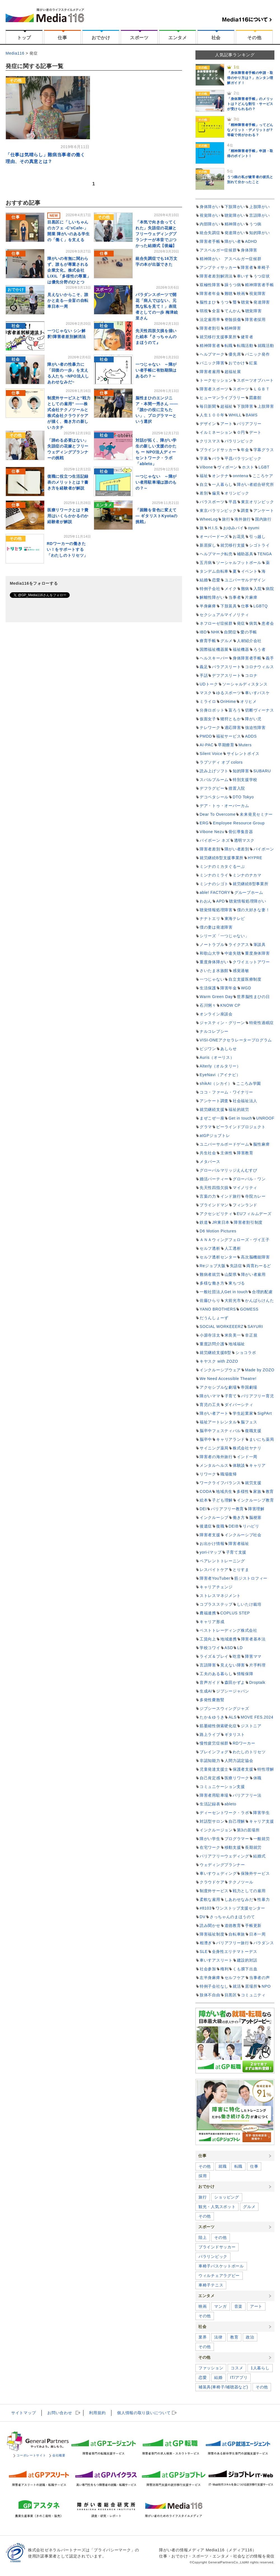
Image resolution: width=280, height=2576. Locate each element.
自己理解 (236, 1821)
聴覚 (245, 302)
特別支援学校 (245, 779)
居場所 (251, 1986)
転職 (229, 345)
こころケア (263, 476)
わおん (206, 901)
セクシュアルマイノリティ (224, 614)
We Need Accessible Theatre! (228, 1378)
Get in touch (240, 1118)
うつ (224, 302)
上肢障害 (266, 406)
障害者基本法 (253, 1639)
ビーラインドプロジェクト (240, 1127)
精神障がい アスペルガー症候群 (231, 259)
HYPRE (255, 857)
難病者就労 (210, 1274)
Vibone (206, 467)
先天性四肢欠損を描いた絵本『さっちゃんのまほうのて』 (156, 336)
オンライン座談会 (216, 1014)
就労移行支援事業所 (218, 337)
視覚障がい (210, 215)
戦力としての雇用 (249, 1891)
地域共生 (224, 1491)
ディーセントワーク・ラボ (224, 1812)
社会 (216, 37)
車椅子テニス (211, 2285)
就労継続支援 (212, 1109)
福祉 (204, 476)
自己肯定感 (210, 1778)
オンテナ (220, 476)
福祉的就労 (238, 1109)
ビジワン (208, 1048)
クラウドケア (212, 1882)
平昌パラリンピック (243, 458)
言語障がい (259, 215)
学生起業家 (243, 1413)
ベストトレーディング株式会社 (228, 1630)
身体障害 (249, 250)
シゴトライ (259, 545)
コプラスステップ (216, 1604)
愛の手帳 (249, 632)
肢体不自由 (210, 1995)
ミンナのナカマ (247, 875)
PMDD (206, 736)
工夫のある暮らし (216, 1674)
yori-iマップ (211, 1552)
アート (226, 423)
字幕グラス (263, 449)
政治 (250, 2337)
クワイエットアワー (251, 962)
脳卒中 (206, 1439)
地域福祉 (236, 1344)
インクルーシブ (214, 1517)
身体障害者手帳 (247, 658)
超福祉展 (233, 371)
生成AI (206, 1691)
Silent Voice (211, 753)
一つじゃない (212, 979)
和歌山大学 (210, 953)
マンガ (220, 2306)
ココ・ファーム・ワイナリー (226, 1092)
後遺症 (206, 1526)
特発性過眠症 (261, 1022)
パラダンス (263, 1943)
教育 (270, 1491)
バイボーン (263, 849)
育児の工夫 (210, 1404)
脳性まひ (208, 302)
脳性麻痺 (261, 1144)
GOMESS (249, 1309)
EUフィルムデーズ (254, 1213)
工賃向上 (208, 1639)
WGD (246, 988)
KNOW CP (230, 1005)
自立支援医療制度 (245, 979)
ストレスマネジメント (220, 1595)
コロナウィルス (259, 667)
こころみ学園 (248, 1083)
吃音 (237, 1656)
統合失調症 (210, 232)
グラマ (206, 1127)
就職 (222, 2166)
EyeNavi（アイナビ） (220, 1075)
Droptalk (257, 1682)
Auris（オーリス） (217, 1057)
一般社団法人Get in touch (224, 1292)
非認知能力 (210, 1760)
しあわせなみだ (239, 1899)
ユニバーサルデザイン (245, 580)
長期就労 (253, 1847)
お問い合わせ (59, 2413)
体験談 (239, 1465)
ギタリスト (235, 1734)
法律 (218, 2337)
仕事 (62, 37)
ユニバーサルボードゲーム (224, 1144)
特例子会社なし (214, 1986)
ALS (232, 1717)
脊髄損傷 (233, 319)
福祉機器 (241, 649)
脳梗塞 (255, 1517)
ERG (204, 823)
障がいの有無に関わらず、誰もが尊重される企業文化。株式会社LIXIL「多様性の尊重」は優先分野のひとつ (69, 270)
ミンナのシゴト (214, 884)
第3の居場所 (248, 1830)
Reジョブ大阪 (213, 1265)
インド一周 (247, 1456)
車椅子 (263, 267)
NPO (266, 1986)
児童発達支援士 (214, 1769)
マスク (206, 693)
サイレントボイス (243, 753)
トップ (24, 37)
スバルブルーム (214, 779)
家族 (257, 1491)
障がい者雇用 (253, 1274)
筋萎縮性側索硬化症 (218, 1726)
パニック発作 (257, 354)
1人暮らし (260, 2368)
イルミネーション (216, 432)
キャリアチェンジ (216, 1587)
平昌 (232, 502)
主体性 (226, 1153)
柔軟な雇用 (210, 1899)
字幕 (204, 458)
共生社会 (208, 1153)
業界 (203, 2337)
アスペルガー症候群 (218, 250)
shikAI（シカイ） (216, 1083)
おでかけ (101, 37)
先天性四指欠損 (214, 1187)
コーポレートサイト (29, 2455)
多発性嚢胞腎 (212, 1700)
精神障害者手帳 (259, 285)
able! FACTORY (215, 892)
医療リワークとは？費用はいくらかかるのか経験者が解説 (67, 516)
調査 (245, 510)
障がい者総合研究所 (255, 484)
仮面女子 (208, 719)
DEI (203, 1509)
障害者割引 (210, 328)
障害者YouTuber (215, 1578)
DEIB (234, 1526)
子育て (231, 1396)
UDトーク (209, 684)
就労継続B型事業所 (251, 884)
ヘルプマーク (212, 354)
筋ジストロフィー (250, 1578)
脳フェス (249, 1422)
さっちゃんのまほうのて (232, 1917)
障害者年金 (210, 293)
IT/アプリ (239, 2377)
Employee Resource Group (239, 823)
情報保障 (245, 1674)
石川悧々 (208, 1005)
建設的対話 (247, 1960)
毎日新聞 (208, 406)
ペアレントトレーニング (222, 1561)
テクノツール (240, 1882)
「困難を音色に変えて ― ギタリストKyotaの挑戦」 (157, 516)
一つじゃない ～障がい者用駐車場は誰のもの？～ (156, 482)
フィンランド (245, 1205)
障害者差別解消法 (216, 276)
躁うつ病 (233, 285)
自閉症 (230, 632)
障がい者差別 (237, 849)
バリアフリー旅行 (232, 1943)
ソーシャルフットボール (239, 562)
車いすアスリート (216, 1960)
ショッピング (226, 2197)
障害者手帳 (210, 241)
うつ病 (255, 224)
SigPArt (264, 1413)
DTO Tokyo (243, 797)
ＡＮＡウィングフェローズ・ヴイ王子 (235, 1239)
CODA (206, 1491)
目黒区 (231, 1995)
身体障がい (210, 206)
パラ (216, 458)
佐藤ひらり (210, 1300)
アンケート (263, 510)
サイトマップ (23, 2413)
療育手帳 (208, 640)
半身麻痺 (208, 606)
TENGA (264, 554)
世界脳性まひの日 (253, 996)
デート (255, 432)
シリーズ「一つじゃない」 (224, 936)
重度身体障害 (257, 953)
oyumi (253, 528)
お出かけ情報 (212, 1543)
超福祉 (226, 406)
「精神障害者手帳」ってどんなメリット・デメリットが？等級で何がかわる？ (250, 130)
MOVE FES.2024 (257, 1717)
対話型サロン (212, 1821)
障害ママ (253, 1656)
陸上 (203, 2237)
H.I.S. (213, 528)
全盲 (216, 311)
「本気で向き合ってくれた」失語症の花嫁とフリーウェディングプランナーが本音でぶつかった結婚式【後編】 (156, 234)
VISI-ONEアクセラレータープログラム (236, 1040)
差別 (204, 493)
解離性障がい (212, 597)
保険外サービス (255, 1873)
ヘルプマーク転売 (216, 554)
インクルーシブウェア (220, 1370)
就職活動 (266, 345)
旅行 (226, 519)
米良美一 (233, 1335)
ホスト (248, 467)
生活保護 (208, 988)
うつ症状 (261, 276)
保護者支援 (243, 1769)
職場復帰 (228, 1474)
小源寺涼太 (210, 1335)
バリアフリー (249, 423)
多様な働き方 (212, 1283)
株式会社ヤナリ (247, 1448)
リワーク (208, 1474)
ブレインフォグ (214, 1752)
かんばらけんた (259, 1300)
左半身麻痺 (210, 1977)
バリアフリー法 (247, 1795)
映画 (241, 293)
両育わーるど (258, 1265)
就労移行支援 (232, 545)
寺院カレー (255, 1196)
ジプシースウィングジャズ (224, 1708)
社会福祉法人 (245, 1101)
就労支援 (253, 1483)
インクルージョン (216, 1830)
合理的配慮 (262, 1292)
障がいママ (210, 1396)
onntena (240, 476)
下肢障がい (235, 206)
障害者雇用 (210, 371)
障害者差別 (210, 849)
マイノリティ (245, 1187)
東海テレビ (235, 918)
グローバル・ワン (249, 1179)
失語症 (236, 1265)
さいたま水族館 (214, 970)
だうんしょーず (214, 1318)
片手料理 (257, 1665)
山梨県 (231, 1274)
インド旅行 (230, 1196)
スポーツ (139, 37)
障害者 (247, 267)
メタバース (210, 1161)
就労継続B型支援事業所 (222, 857)
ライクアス (238, 944)
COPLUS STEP (235, 1613)
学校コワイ (210, 1647)
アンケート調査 (214, 1101)
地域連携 (228, 1639)
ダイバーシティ (239, 1404)
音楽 (238, 2306)
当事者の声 (259, 1977)
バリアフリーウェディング (224, 1856)
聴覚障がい (235, 215)
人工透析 (233, 1248)
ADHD (251, 241)
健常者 (247, 337)
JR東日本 (221, 1222)
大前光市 (233, 1300)
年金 (245, 449)
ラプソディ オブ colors (221, 762)
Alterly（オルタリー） (220, 1066)
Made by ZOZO (259, 1370)
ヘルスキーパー (214, 658)
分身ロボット (212, 710)
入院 (257, 588)
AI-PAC (207, 745)
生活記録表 (210, 1804)
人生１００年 (212, 415)
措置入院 (236, 788)
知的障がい (259, 232)
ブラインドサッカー (218, 449)
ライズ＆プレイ (214, 1656)
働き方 (239, 1517)
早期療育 (226, 745)
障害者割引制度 (248, 1222)
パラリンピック (239, 441)
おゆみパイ (233, 528)
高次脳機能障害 (255, 1257)
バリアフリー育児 (257, 1396)
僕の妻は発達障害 (216, 927)
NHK (215, 632)
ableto (230, 1804)
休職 (257, 1778)
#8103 (205, 1908)
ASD (229, 1647)
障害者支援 (210, 1535)
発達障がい (235, 232)
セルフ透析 (210, 1248)
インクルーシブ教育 (255, 1500)
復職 (220, 1526)
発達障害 (261, 302)
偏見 (216, 493)
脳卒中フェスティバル (220, 1430)
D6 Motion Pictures (218, 1231)
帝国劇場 (249, 1387)
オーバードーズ (214, 536)
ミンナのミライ (214, 875)
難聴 (229, 293)
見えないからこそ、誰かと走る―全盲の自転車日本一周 (67, 300)
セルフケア (235, 1977)
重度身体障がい (214, 962)
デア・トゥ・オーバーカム (224, 805)
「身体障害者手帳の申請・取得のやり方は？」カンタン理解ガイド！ (250, 78)
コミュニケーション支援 (222, 1786)
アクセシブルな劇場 (218, 1387)
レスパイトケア (214, 1569)
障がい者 (233, 241)
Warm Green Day (216, 996)
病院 (270, 588)
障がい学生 (210, 1838)
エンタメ (177, 37)
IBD (203, 632)
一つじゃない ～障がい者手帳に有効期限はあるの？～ (156, 370)
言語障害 (208, 1665)
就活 (237, 1986)
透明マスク (244, 840)
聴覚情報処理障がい (247, 901)
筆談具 (259, 944)
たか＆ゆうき (212, 1717)
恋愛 (216, 580)
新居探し (208, 545)
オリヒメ (248, 701)
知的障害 (241, 771)
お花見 (239, 536)
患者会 (268, 623)
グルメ (226, 640)
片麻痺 (251, 597)
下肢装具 (228, 606)
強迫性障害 (255, 727)
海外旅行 (242, 519)
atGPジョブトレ (215, 1135)
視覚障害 (257, 293)
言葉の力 (208, 1196)
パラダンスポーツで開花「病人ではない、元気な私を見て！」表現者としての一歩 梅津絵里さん (157, 306)
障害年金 (228, 988)
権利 (224, 1969)
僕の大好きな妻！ (253, 910)
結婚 (204, 580)
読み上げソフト (214, 771)
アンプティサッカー (218, 267)
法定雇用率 (210, 319)
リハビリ (251, 1526)
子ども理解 (222, 1500)
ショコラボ (245, 1352)
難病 (245, 588)
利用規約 (97, 2413)
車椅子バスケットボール (221, 2266)
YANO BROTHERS (218, 1309)
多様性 (243, 1491)
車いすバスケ (257, 693)
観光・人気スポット (217, 2206)
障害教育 (245, 1153)
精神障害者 (210, 345)
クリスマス (210, 441)
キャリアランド (230, 1439)
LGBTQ (260, 606)
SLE (204, 1951)
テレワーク (210, 727)
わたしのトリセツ (249, 1752)
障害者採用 (255, 319)
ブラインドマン (214, 1205)
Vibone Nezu (212, 831)
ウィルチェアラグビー (219, 2275)
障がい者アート (214, 1413)
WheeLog (209, 519)
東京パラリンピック (218, 510)
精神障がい (235, 224)
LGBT (263, 467)
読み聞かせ (210, 1925)
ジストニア (251, 1726)
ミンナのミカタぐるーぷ (222, 866)
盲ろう (234, 710)
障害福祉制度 (212, 1934)
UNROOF (265, 1118)
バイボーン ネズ (215, 840)
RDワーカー (244, 1743)
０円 (241, 432)
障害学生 (261, 1812)
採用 (203, 2176)
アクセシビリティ (216, 1213)
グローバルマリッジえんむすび (228, 1170)
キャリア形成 (212, 1621)
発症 (241, 623)
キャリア (257, 1465)
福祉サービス (228, 736)
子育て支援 (236, 1552)
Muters (245, 745)
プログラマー (237, 1838)
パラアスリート (226, 667)
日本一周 (257, 1934)
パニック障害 (212, 363)
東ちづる (236, 1283)
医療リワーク (237, 1778)
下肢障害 (245, 406)
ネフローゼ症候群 (216, 623)
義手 (270, 658)
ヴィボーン (227, 467)
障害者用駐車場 (214, 1795)
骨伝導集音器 (240, 831)
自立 (204, 484)
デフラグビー (212, 788)
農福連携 (208, 1613)
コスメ (237, 2368)
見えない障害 (232, 1665)
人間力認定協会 (239, 1760)
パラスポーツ (212, 502)
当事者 (234, 597)
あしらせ (228, 1048)
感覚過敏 (241, 970)
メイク (231, 588)
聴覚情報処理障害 (216, 910)
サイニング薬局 (214, 1448)
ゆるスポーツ (228, 693)
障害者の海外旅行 (216, 1456)
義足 (204, 667)
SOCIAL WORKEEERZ (221, 1326)
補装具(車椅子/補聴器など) (223, 2387)
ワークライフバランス (220, 1483)
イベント (249, 571)
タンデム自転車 (214, 571)
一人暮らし (222, 484)
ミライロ (208, 701)
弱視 (204, 311)
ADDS (251, 736)
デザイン (208, 423)
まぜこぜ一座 (212, 1118)
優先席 (234, 354)
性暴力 (263, 1899)
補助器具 (245, 554)
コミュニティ (253, 1995)
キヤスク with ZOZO (219, 1361)
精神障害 (233, 328)
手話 (204, 675)
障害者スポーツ (214, 389)
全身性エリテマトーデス (234, 1951)
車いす (243, 276)
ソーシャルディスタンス (245, 684)
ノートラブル (212, 944)
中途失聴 (233, 953)
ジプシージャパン (232, 1691)
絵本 (204, 1500)
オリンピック (237, 493)
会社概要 (57, 2455)
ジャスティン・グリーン (222, 1022)
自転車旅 (236, 1934)
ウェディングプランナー (222, 1864)
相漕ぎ (206, 1943)
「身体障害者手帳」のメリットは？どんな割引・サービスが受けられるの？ (250, 104)
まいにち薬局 (261, 1439)
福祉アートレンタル (218, 1422)
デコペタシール (214, 797)
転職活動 (245, 345)
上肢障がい (259, 206)
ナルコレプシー (214, 1031)
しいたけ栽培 (249, 1604)
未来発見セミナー (256, 814)
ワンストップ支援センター (240, 1908)
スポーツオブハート (255, 380)
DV (203, 1917)
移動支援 (233, 1847)
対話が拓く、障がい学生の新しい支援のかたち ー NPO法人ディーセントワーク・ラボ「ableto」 (156, 452)
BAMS (252, 415)
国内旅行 (263, 519)
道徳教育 (233, 1925)
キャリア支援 (261, 1821)
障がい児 (253, 719)
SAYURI (255, 1326)
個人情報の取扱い (144, 2413)
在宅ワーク (210, 1847)
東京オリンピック (257, 502)
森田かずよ (235, 1682)
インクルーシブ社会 (243, 1535)
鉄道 (204, 1222)
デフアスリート (226, 675)
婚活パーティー (214, 1179)
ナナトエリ (210, 918)
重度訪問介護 (212, 1344)
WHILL (234, 415)
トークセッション (216, 380)
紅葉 (253, 363)
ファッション (211, 2368)
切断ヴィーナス (259, 710)
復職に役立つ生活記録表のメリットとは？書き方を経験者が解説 (67, 482)
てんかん (233, 311)
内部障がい (210, 224)
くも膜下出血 (245, 1969)
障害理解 (256, 1509)
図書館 (255, 397)
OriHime (228, 701)
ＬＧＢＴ (261, 389)
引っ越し (257, 536)
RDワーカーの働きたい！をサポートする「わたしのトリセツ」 (67, 549)
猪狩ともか (230, 719)
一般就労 (261, 1838)
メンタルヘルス (214, 1465)
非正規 (251, 1335)
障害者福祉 (238, 1543)
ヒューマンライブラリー (222, 397)
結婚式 (259, 1856)
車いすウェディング (218, 1873)
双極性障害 (210, 285)
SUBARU (262, 771)
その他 (254, 37)
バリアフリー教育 (227, 1509)
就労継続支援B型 (215, 1352)
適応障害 (233, 727)
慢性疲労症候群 (214, 1743)
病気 (253, 623)
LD (239, 1647)
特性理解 (265, 1769)
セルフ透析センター (218, 1257)
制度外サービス (214, 1891)
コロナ (251, 675)
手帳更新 (253, 1925)
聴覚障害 (253, 311)
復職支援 (253, 1430)
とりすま (241, 1569)
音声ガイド (210, 1682)
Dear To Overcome (217, 814)
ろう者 (259, 649)
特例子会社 (210, 588)
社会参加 (208, 1969)
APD (220, 901)
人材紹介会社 (249, 640)
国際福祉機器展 (214, 649)
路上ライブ (210, 1734)
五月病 (206, 562)
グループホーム (248, 892)
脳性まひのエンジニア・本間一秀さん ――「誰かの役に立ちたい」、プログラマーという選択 (157, 410)
